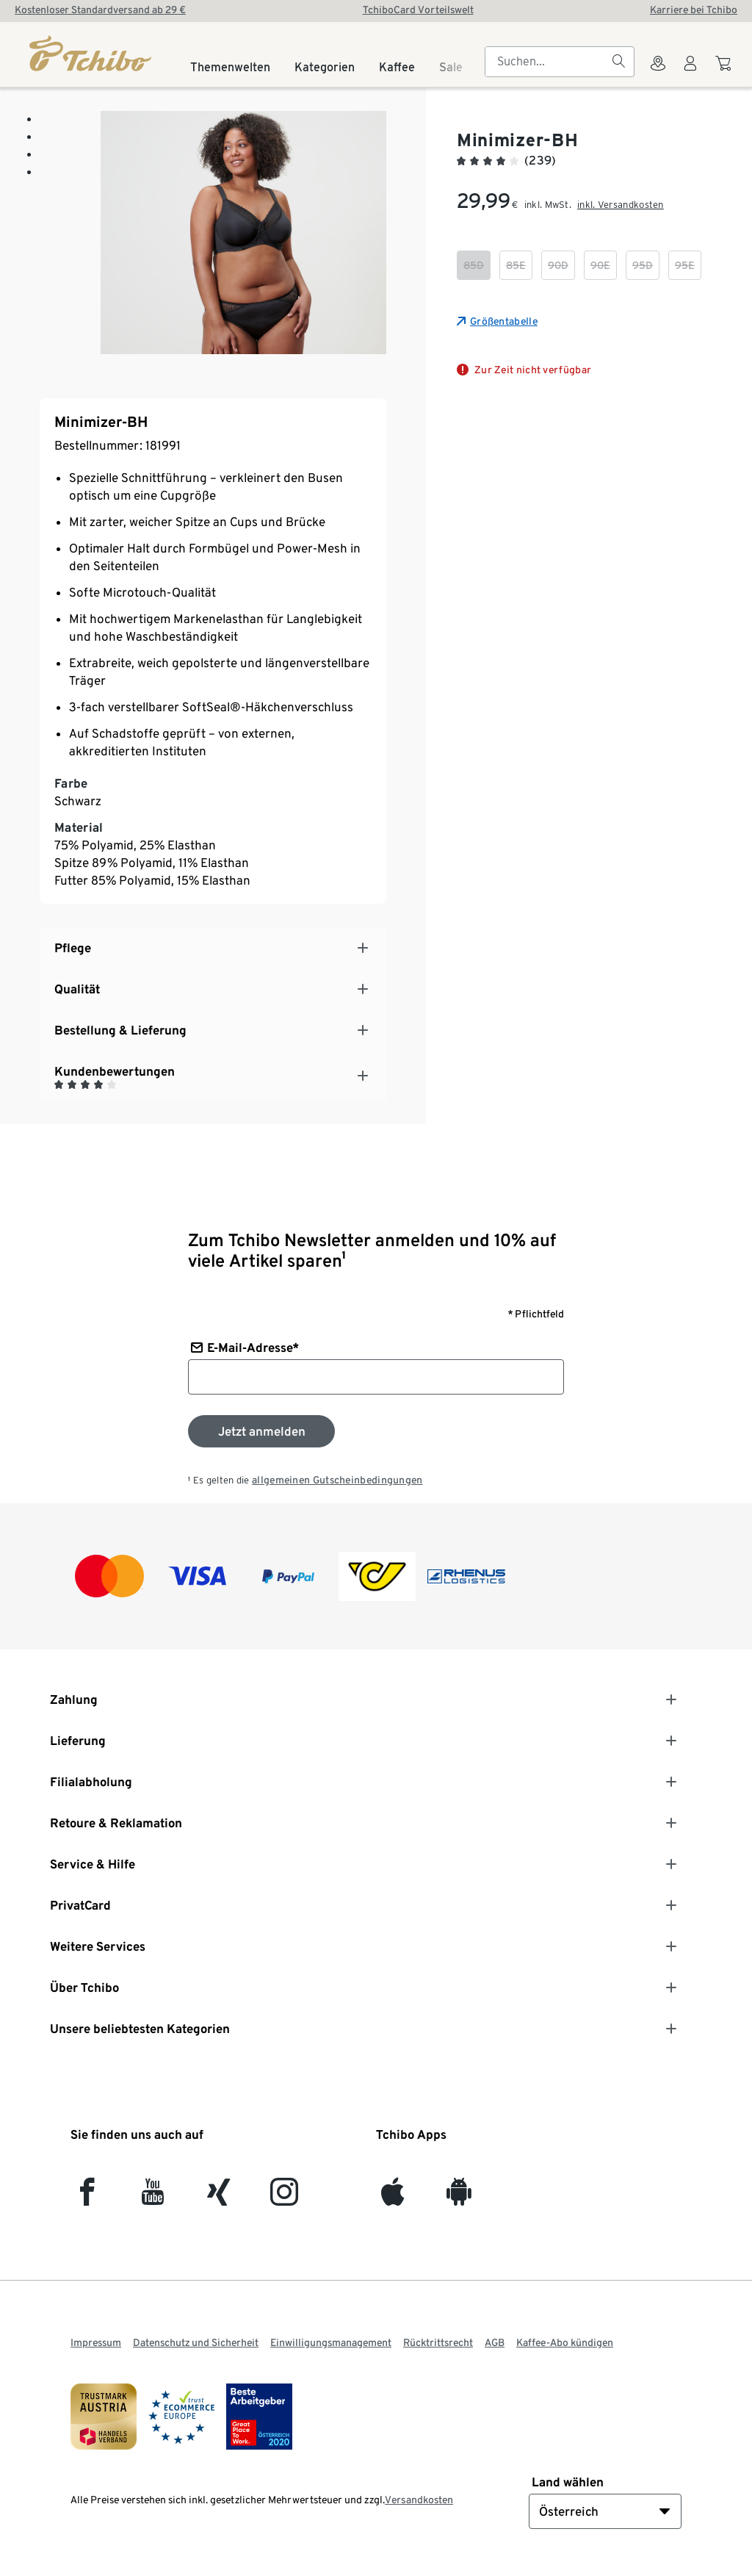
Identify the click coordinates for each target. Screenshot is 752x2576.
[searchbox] (547, 61)
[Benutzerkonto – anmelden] (690, 72)
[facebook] (87, 2198)
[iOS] (392, 2198)
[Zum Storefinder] (658, 72)
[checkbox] (474, 265)
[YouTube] (153, 2198)
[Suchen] (618, 61)
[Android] (458, 2198)
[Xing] (219, 2198)
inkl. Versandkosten (620, 204)
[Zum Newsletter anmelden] (261, 1431)
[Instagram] (284, 2198)
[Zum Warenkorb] (725, 70)
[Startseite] (91, 53)
